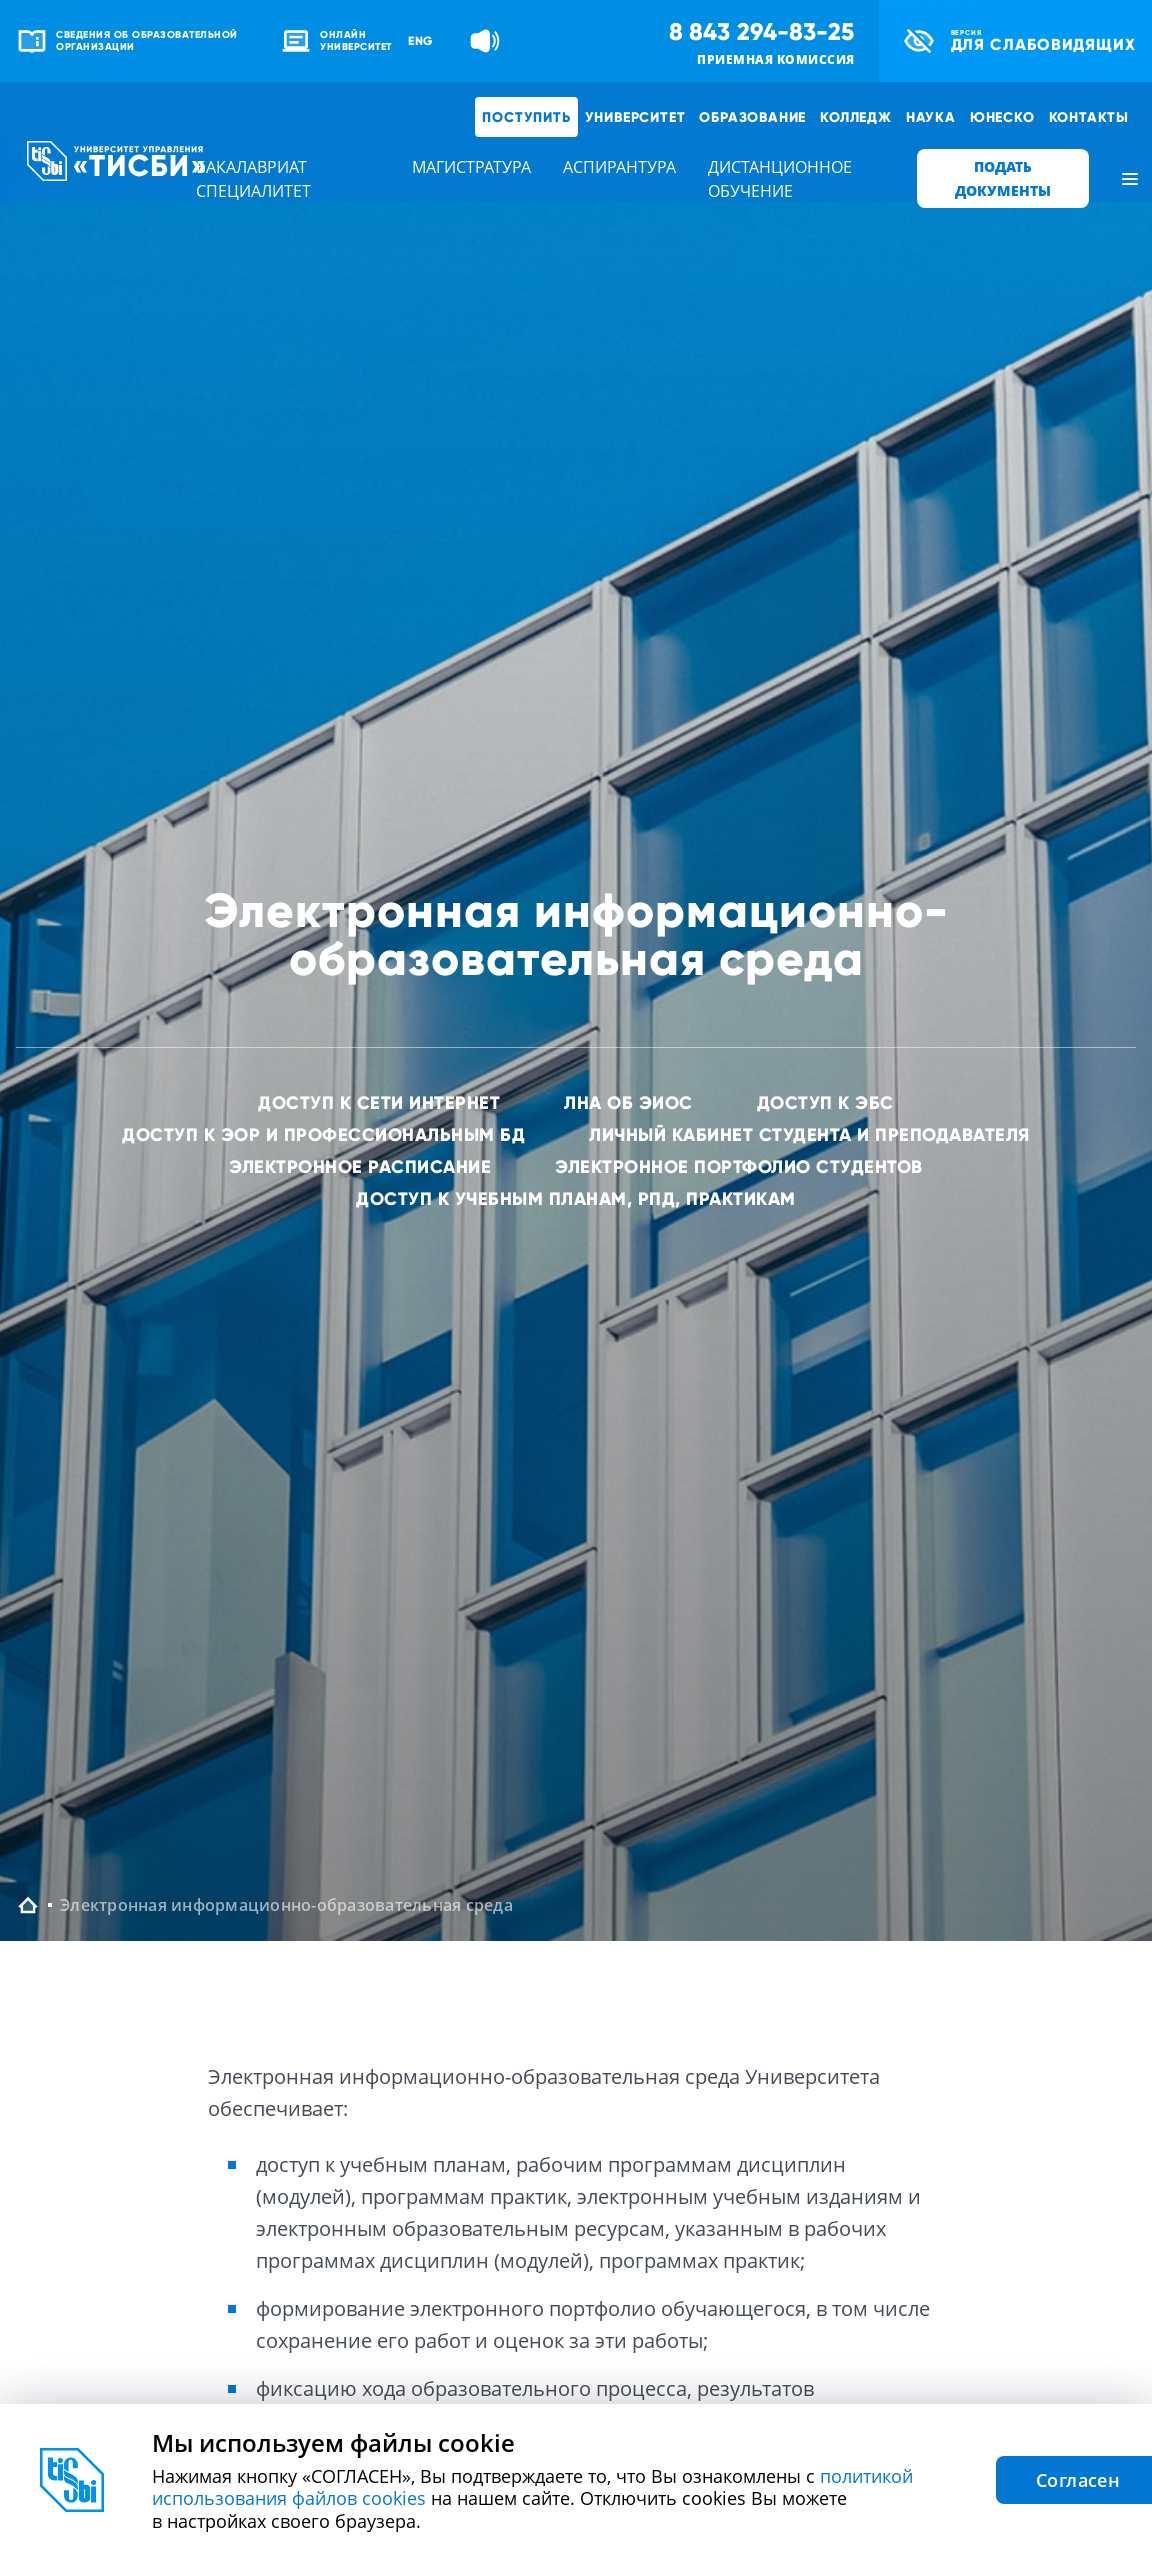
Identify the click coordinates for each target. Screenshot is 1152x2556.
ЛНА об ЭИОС (628, 1102)
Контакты (1089, 117)
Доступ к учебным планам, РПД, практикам (576, 1198)
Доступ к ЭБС (825, 1102)
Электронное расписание (360, 1166)
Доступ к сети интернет (379, 1102)
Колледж (856, 117)
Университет (635, 117)
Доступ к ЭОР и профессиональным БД (323, 1134)
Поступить (526, 117)
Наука (931, 117)
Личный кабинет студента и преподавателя (809, 1134)
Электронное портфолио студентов (739, 1166)
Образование (752, 117)
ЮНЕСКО (1002, 117)
